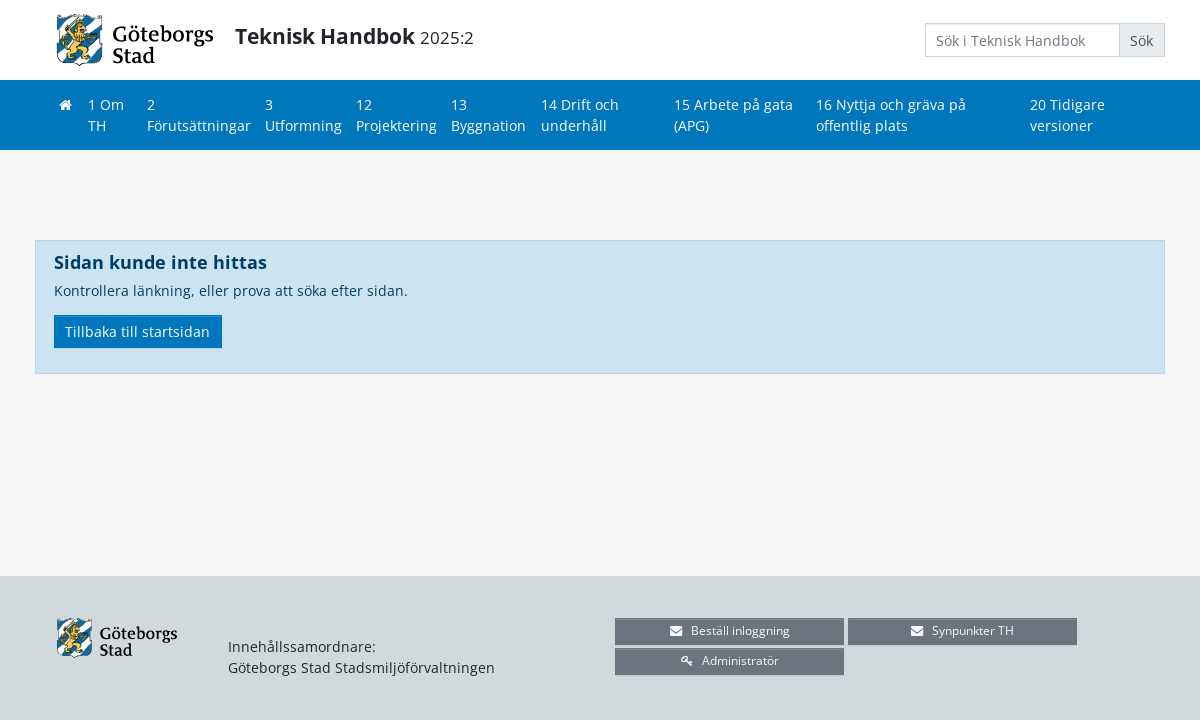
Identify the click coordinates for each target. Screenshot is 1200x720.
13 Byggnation (488, 115)
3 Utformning (303, 115)
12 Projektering (396, 115)
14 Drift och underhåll (580, 115)
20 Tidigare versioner (1067, 115)
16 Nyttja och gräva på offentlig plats (891, 115)
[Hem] (65, 104)
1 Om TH (106, 115)
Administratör (730, 660)
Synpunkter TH (962, 630)
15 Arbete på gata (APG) (733, 115)
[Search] (1022, 40)
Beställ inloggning (730, 630)
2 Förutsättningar (199, 115)
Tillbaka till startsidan (137, 331)
